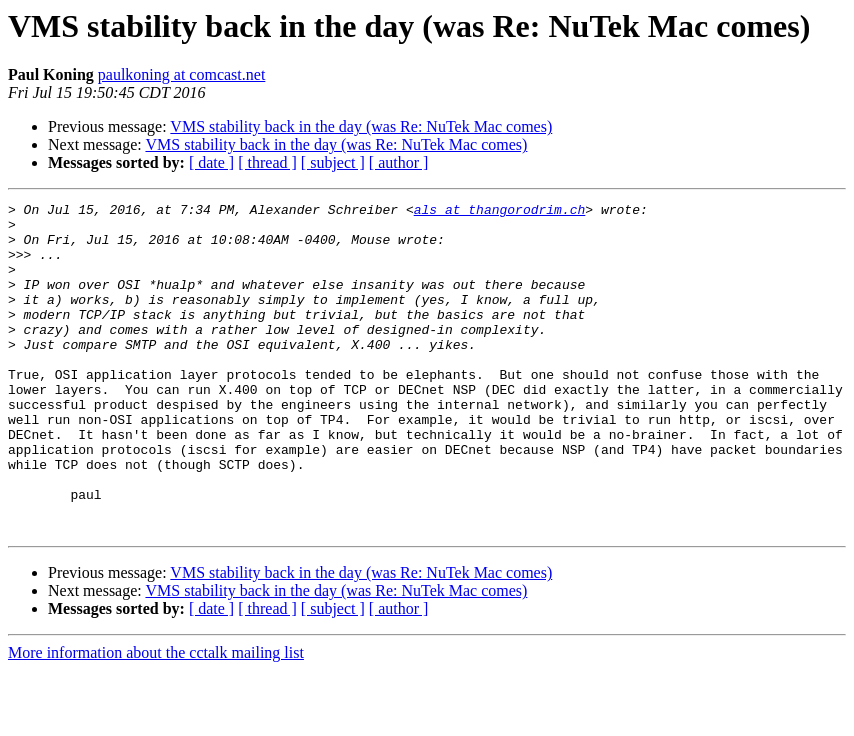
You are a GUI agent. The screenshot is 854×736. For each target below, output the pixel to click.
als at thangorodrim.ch (500, 212)
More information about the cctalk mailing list (156, 718)
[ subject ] (333, 162)
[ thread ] (267, 162)
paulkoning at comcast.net (182, 74)
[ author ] (399, 162)
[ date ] (211, 162)
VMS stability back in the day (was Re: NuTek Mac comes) (361, 126)
